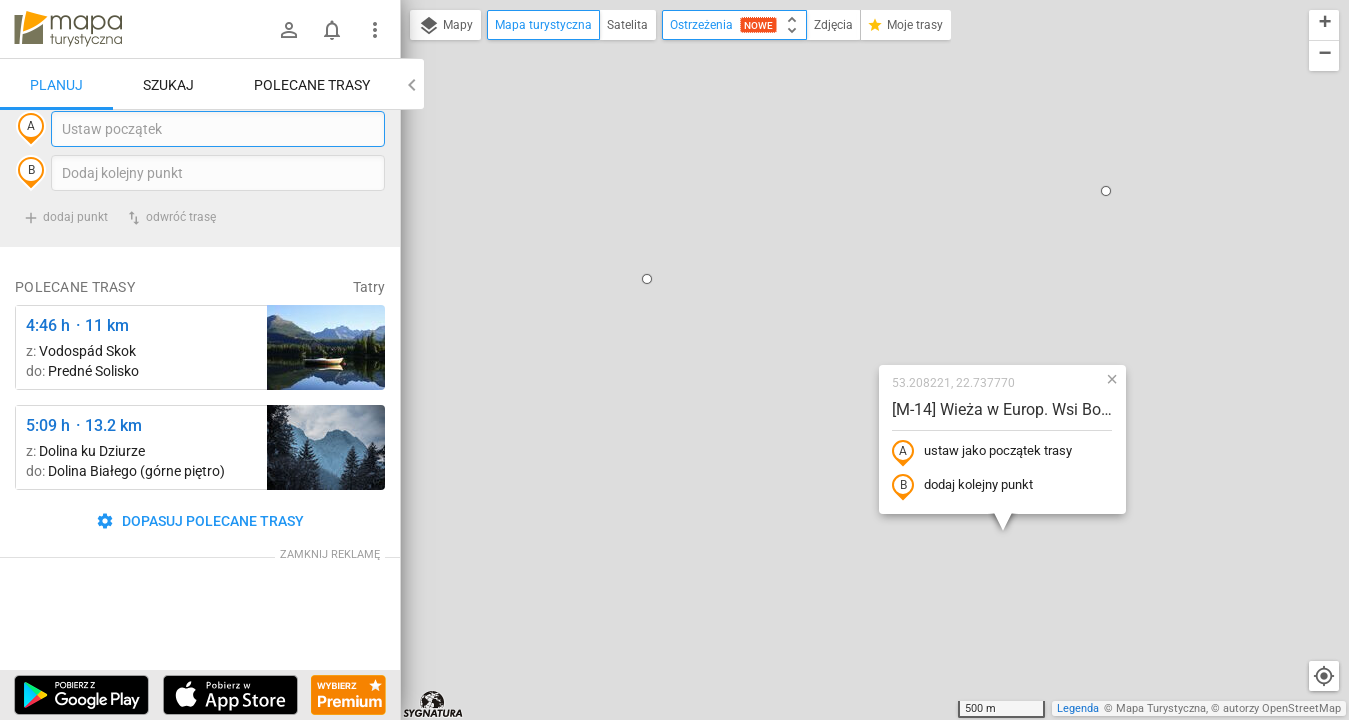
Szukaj (168, 85)
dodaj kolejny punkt (833, 307)
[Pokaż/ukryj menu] (375, 30)
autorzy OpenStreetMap (1282, 708)
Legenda (1078, 708)
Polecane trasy (312, 85)
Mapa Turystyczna (1161, 708)
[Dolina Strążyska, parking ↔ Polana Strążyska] (326, 488)
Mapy (445, 26)
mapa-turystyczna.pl (68, 29)
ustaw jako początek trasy (853, 273)
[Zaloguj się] (289, 30)
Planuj (56, 85)
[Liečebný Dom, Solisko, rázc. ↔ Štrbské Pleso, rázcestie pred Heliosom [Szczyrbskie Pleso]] (326, 388)
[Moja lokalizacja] (1324, 676)
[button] (518, 100)
